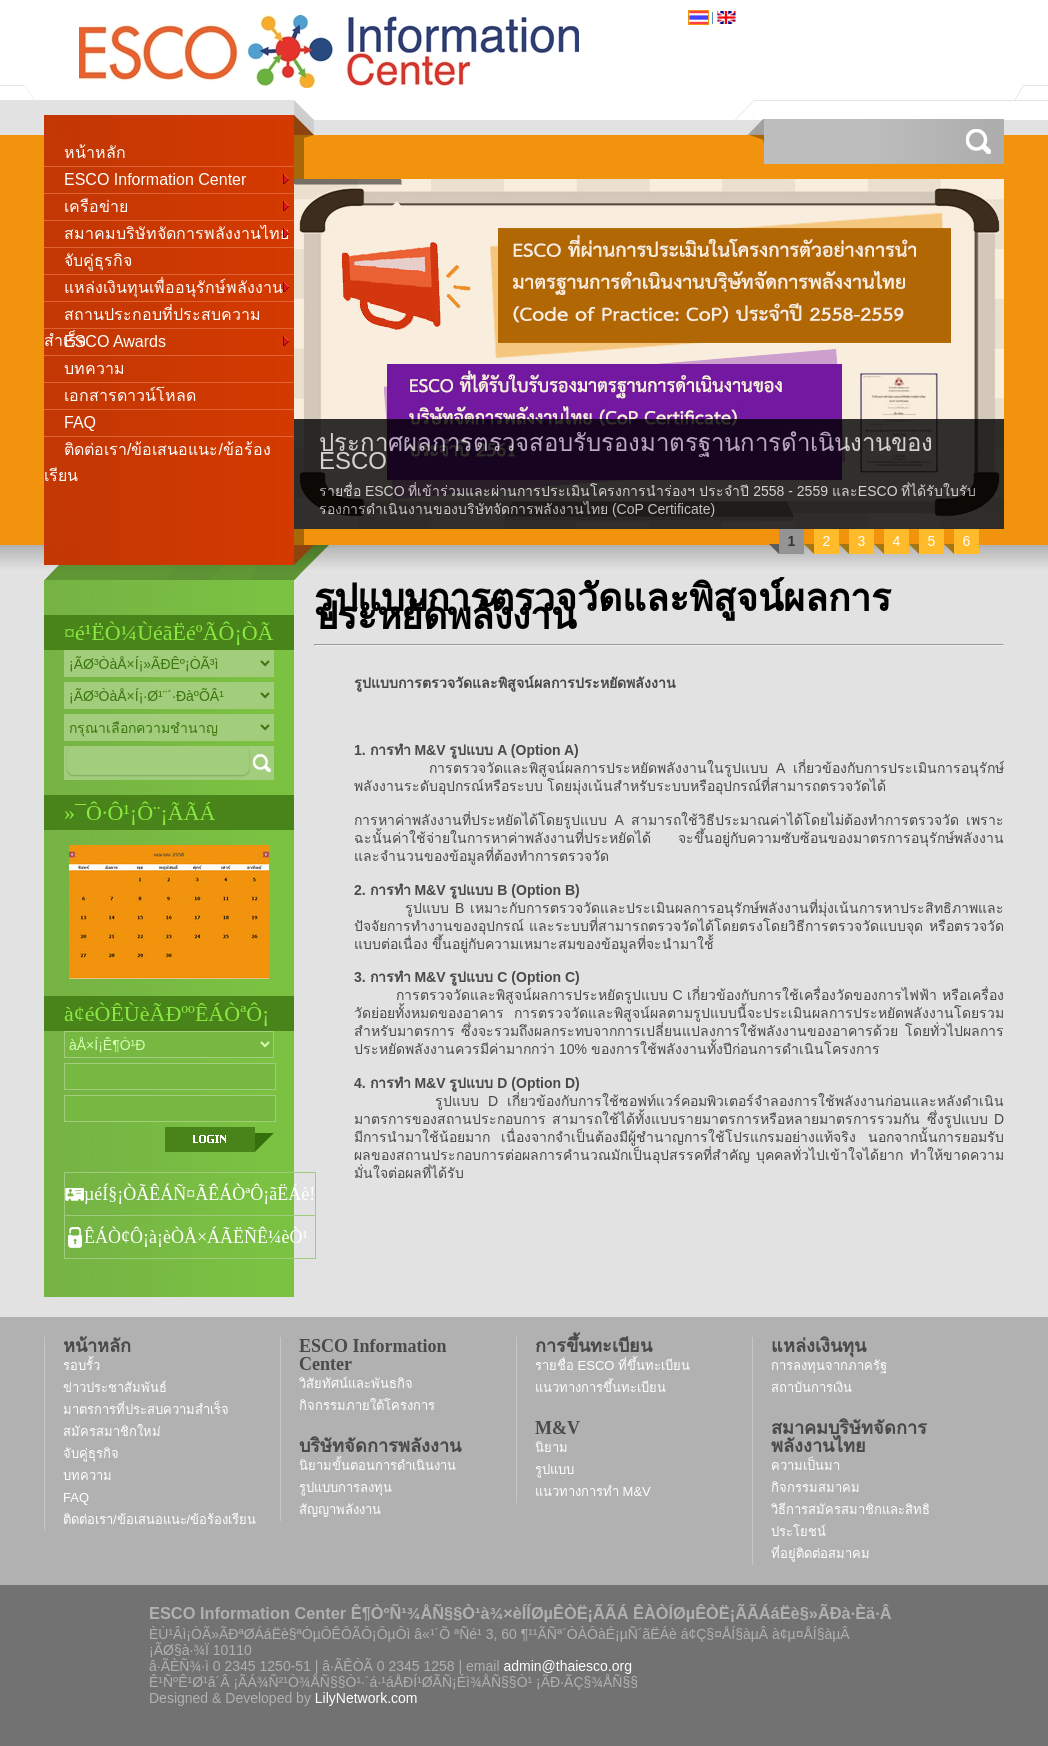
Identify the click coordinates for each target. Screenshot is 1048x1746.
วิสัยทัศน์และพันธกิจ (356, 1383)
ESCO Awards (178, 339)
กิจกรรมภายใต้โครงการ (367, 1405)
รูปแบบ (554, 1469)
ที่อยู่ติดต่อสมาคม (820, 1553)
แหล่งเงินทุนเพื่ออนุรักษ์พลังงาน (178, 285)
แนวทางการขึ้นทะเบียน (600, 1387)
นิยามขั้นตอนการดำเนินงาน (377, 1465)
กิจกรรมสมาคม (815, 1487)
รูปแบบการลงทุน (345, 1487)
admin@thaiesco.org (567, 1666)
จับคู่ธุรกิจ (98, 260)
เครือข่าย (178, 204)
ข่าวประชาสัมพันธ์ (115, 1387)
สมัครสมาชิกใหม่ (112, 1431)
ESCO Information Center (178, 177)
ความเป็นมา (805, 1465)
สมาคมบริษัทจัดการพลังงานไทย (178, 231)
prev (352, 352)
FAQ (80, 422)
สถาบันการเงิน (811, 1387)
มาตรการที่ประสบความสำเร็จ (146, 1409)
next (945, 352)
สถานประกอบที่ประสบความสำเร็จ (152, 317)
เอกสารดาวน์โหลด (130, 395)
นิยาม (551, 1447)
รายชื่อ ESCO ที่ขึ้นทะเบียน (612, 1365)
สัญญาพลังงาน (340, 1509)
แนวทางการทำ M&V (593, 1491)
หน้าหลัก (95, 152)
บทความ (94, 368)
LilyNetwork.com (366, 1698)
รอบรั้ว (81, 1365)
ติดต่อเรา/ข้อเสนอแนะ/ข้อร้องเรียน (157, 452)
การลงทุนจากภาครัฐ (829, 1365)
